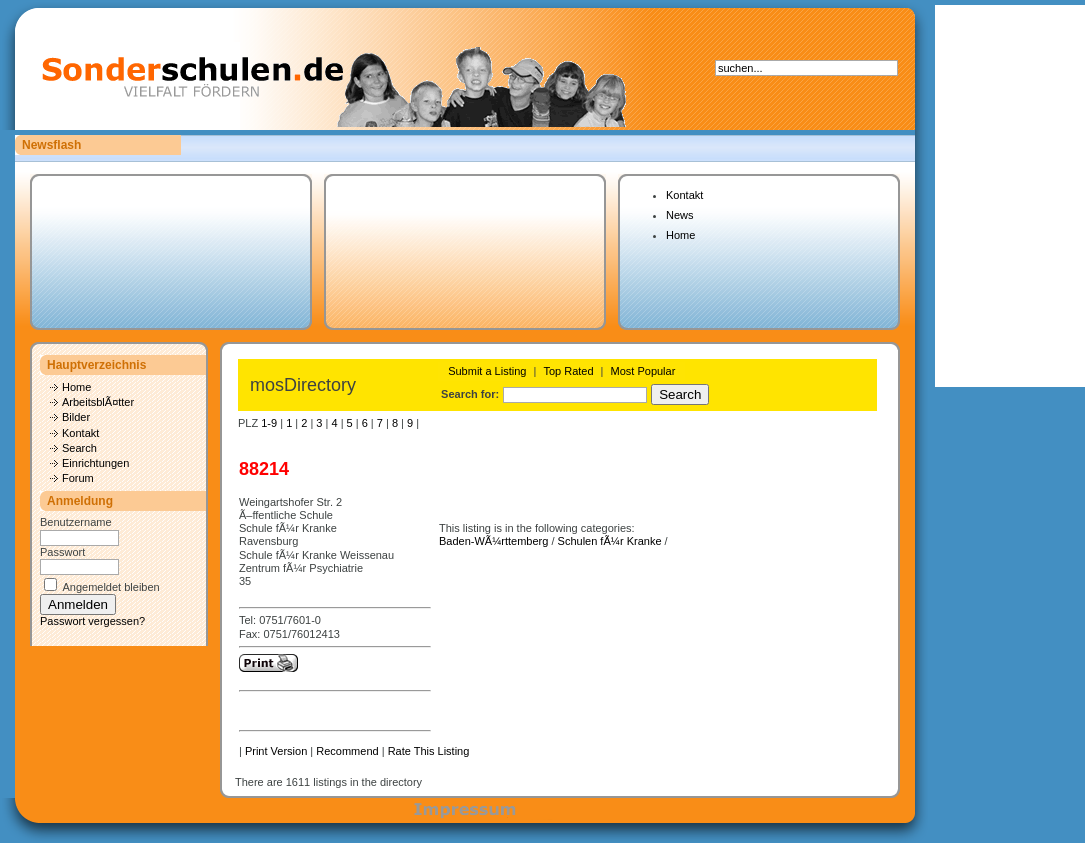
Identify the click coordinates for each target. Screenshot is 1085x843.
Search (79, 448)
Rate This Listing (429, 751)
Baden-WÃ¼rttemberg (493, 541)
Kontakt (684, 195)
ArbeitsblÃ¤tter (98, 402)
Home (680, 235)
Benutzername (76, 522)
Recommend (347, 751)
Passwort (62, 552)
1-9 (269, 423)
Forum (78, 478)
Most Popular (643, 371)
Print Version (276, 751)
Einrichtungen (95, 463)
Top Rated (568, 371)
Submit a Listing (487, 371)
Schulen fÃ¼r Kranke (610, 541)
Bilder (76, 417)
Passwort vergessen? (92, 621)
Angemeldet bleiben (110, 587)
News (680, 215)
